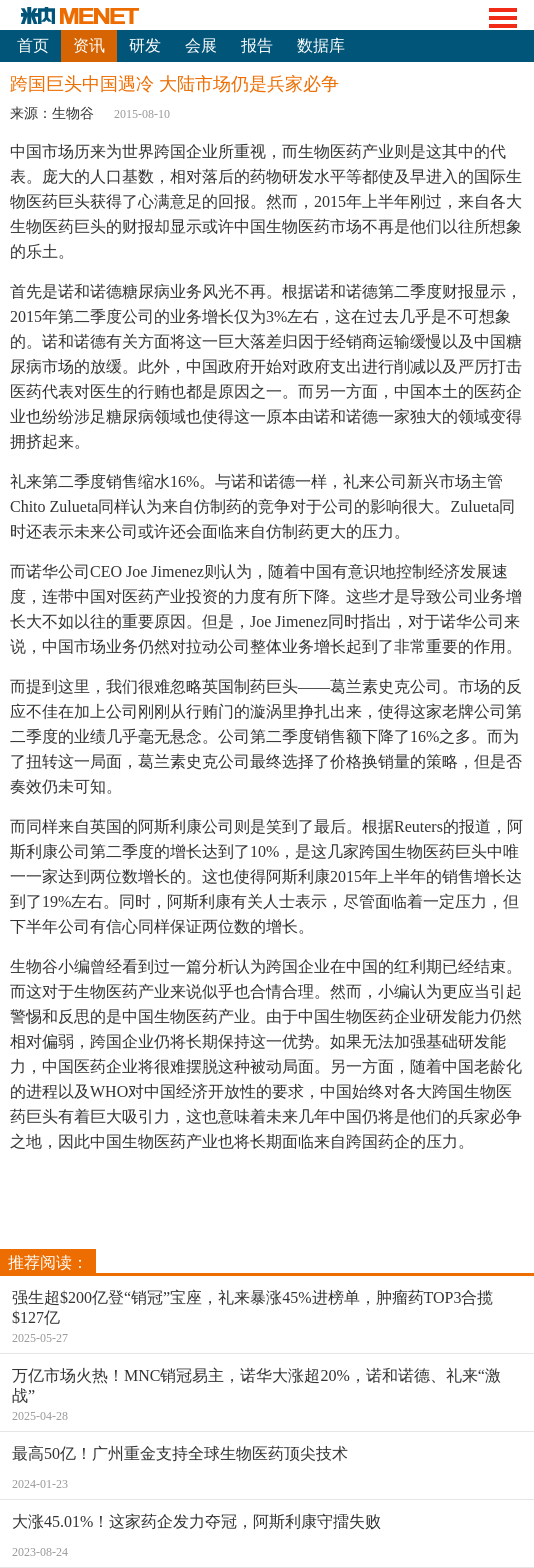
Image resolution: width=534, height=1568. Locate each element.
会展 (201, 45)
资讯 (89, 45)
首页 (33, 45)
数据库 (321, 45)
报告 (257, 45)
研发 (145, 45)
